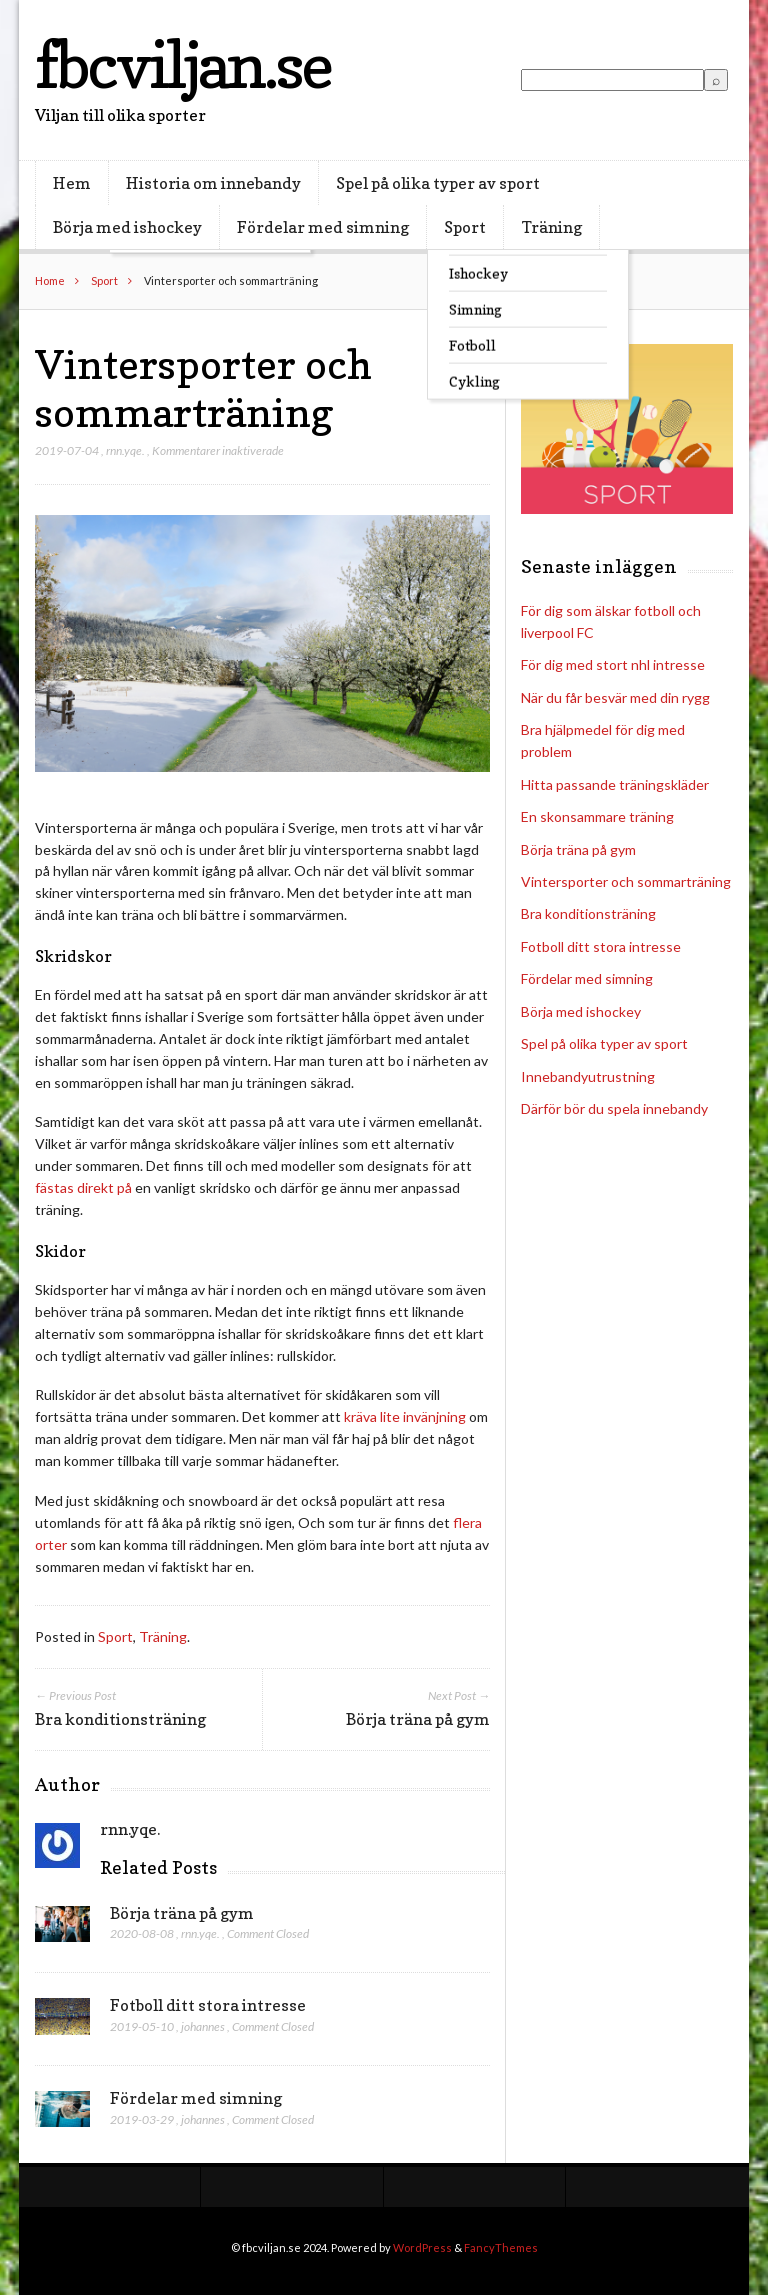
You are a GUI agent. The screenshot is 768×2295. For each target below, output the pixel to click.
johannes (203, 2026)
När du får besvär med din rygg (615, 697)
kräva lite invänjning (405, 1416)
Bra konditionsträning (588, 913)
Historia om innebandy (213, 183)
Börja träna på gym (182, 1913)
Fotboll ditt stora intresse (208, 2005)
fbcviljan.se (183, 64)
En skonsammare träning (597, 816)
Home (50, 280)
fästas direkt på (83, 1187)
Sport (465, 227)
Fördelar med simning (323, 227)
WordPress (422, 2247)
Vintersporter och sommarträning (626, 881)
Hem (72, 183)
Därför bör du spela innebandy (614, 1108)
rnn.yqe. (125, 450)
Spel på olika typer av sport (438, 183)
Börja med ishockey (127, 227)
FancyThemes (501, 2247)
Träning (552, 227)
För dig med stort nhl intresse (613, 664)
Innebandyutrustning (588, 1076)
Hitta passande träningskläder (615, 784)
